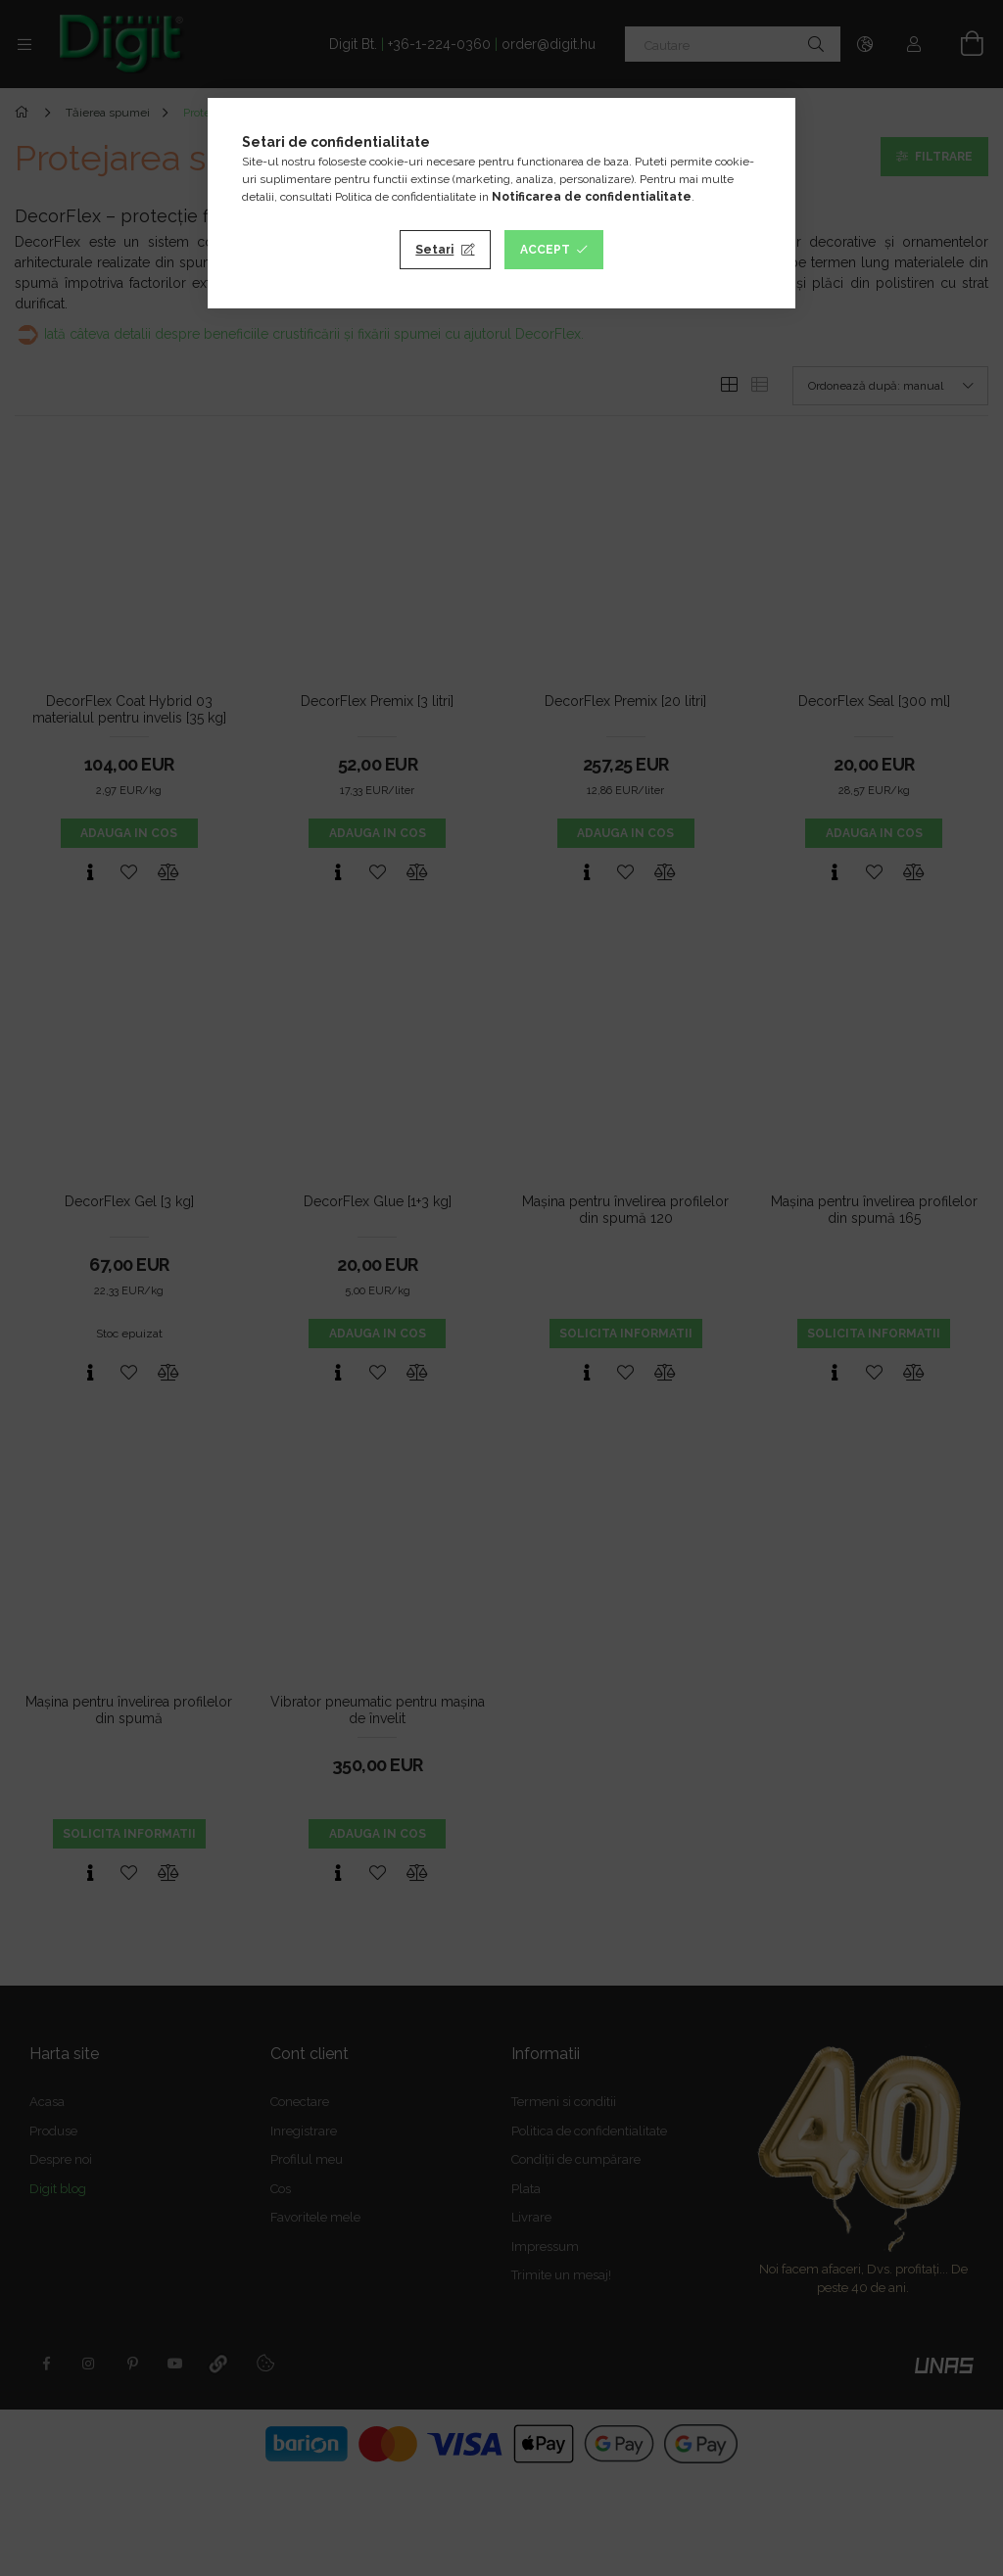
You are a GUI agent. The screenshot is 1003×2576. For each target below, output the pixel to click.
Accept (545, 250)
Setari (434, 250)
